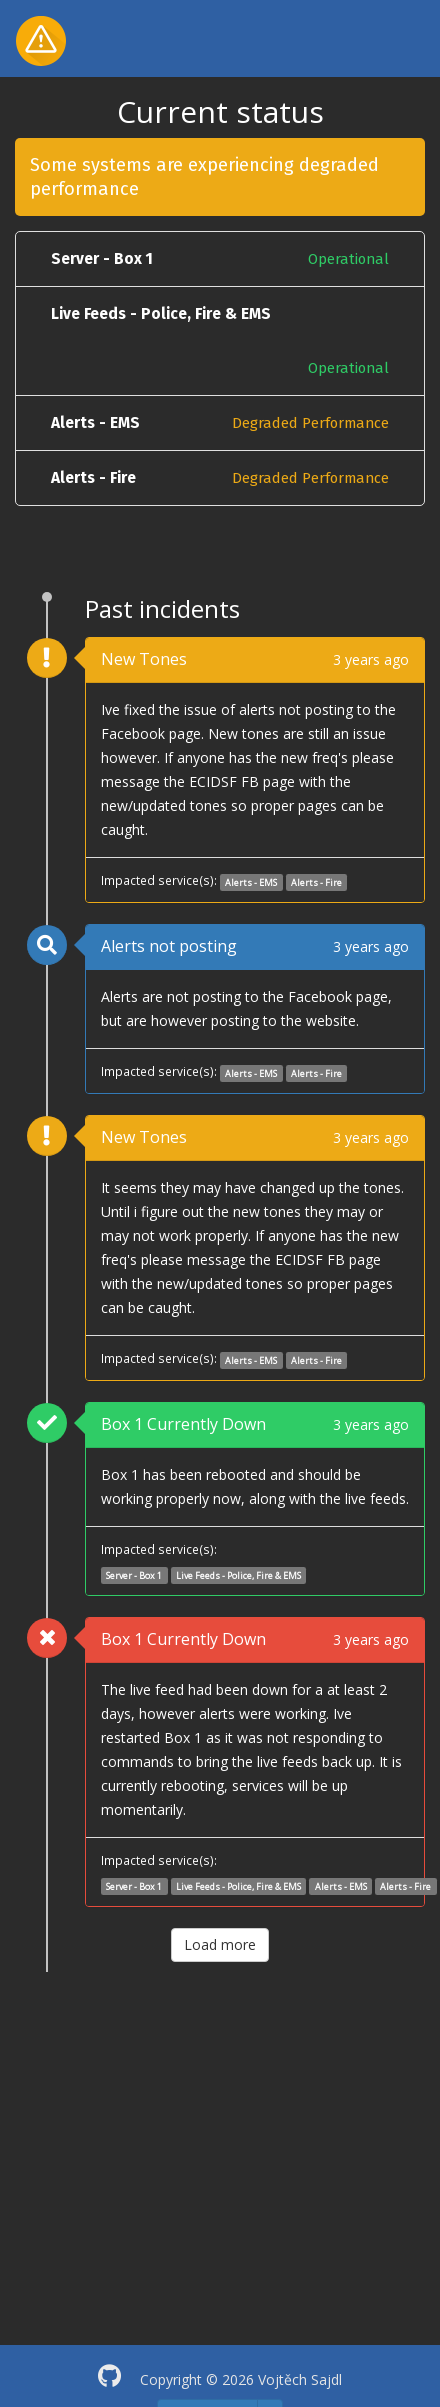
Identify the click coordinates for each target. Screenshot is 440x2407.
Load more (220, 1944)
